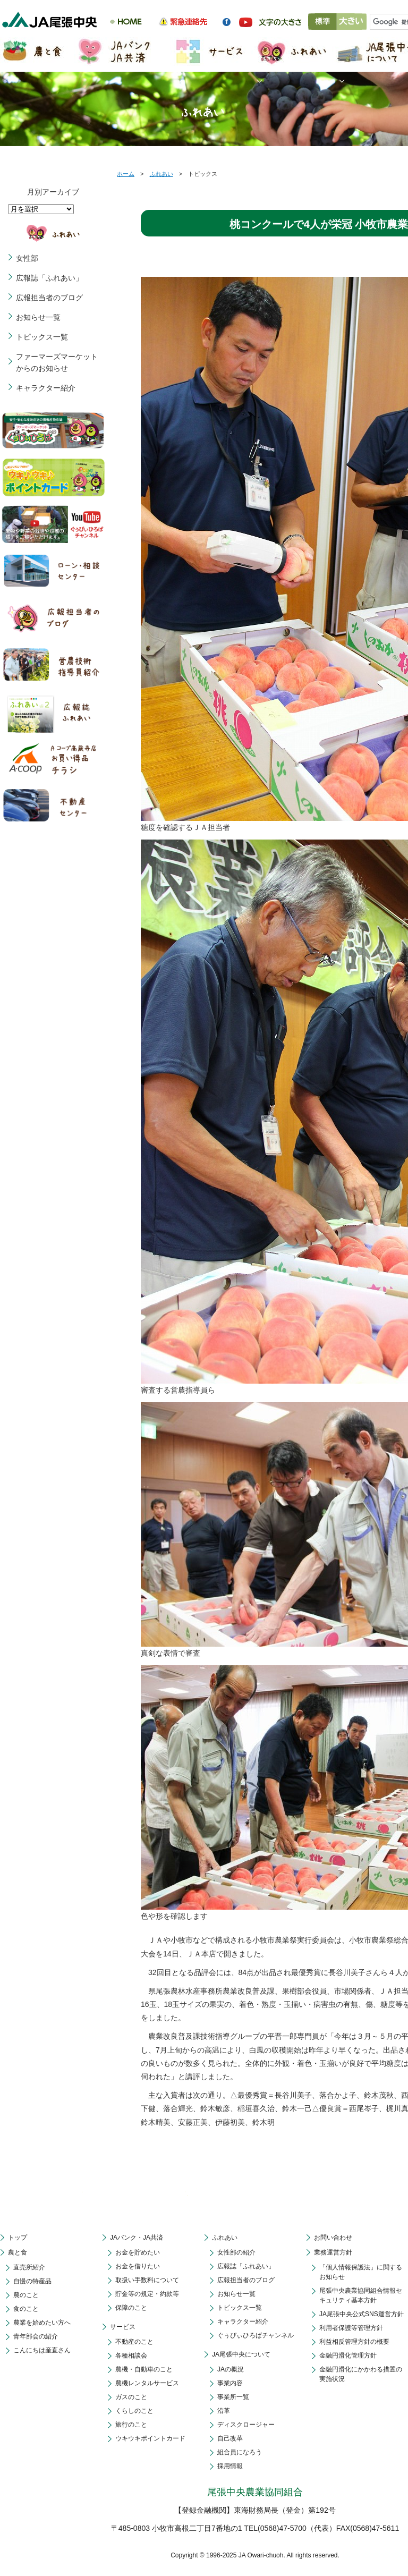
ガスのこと (131, 2397)
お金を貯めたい (137, 2252)
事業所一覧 (233, 2397)
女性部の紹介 (236, 2252)
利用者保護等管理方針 (351, 2328)
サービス (122, 2327)
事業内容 (230, 2383)
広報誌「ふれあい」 (49, 278)
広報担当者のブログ (49, 297)
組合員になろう (239, 2452)
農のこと (26, 2295)
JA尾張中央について (241, 2354)
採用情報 (230, 2466)
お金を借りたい (137, 2266)
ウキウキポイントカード (150, 2438)
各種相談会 (131, 2355)
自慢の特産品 (32, 2281)
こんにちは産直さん (42, 2350)
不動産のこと (134, 2341)
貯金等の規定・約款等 (147, 2294)
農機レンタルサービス (147, 2383)
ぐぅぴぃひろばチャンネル (255, 2335)
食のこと (26, 2308)
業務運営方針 (333, 2252)
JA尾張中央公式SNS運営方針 (361, 2314)
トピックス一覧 (42, 337)
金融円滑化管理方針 (348, 2355)
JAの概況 (230, 2369)
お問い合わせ (333, 2237)
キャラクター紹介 (45, 388)
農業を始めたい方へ (42, 2322)
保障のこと (131, 2307)
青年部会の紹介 (35, 2336)
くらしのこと (134, 2410)
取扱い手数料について (147, 2280)
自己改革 (230, 2438)
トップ (17, 2237)
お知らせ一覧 (38, 317)
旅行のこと (131, 2424)
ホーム (125, 174)
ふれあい (161, 174)
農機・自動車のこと (144, 2369)
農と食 (17, 2252)
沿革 (223, 2410)
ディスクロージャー (246, 2424)
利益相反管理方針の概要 (354, 2341)
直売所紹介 (29, 2267)
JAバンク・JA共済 (136, 2237)
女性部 (27, 258)
